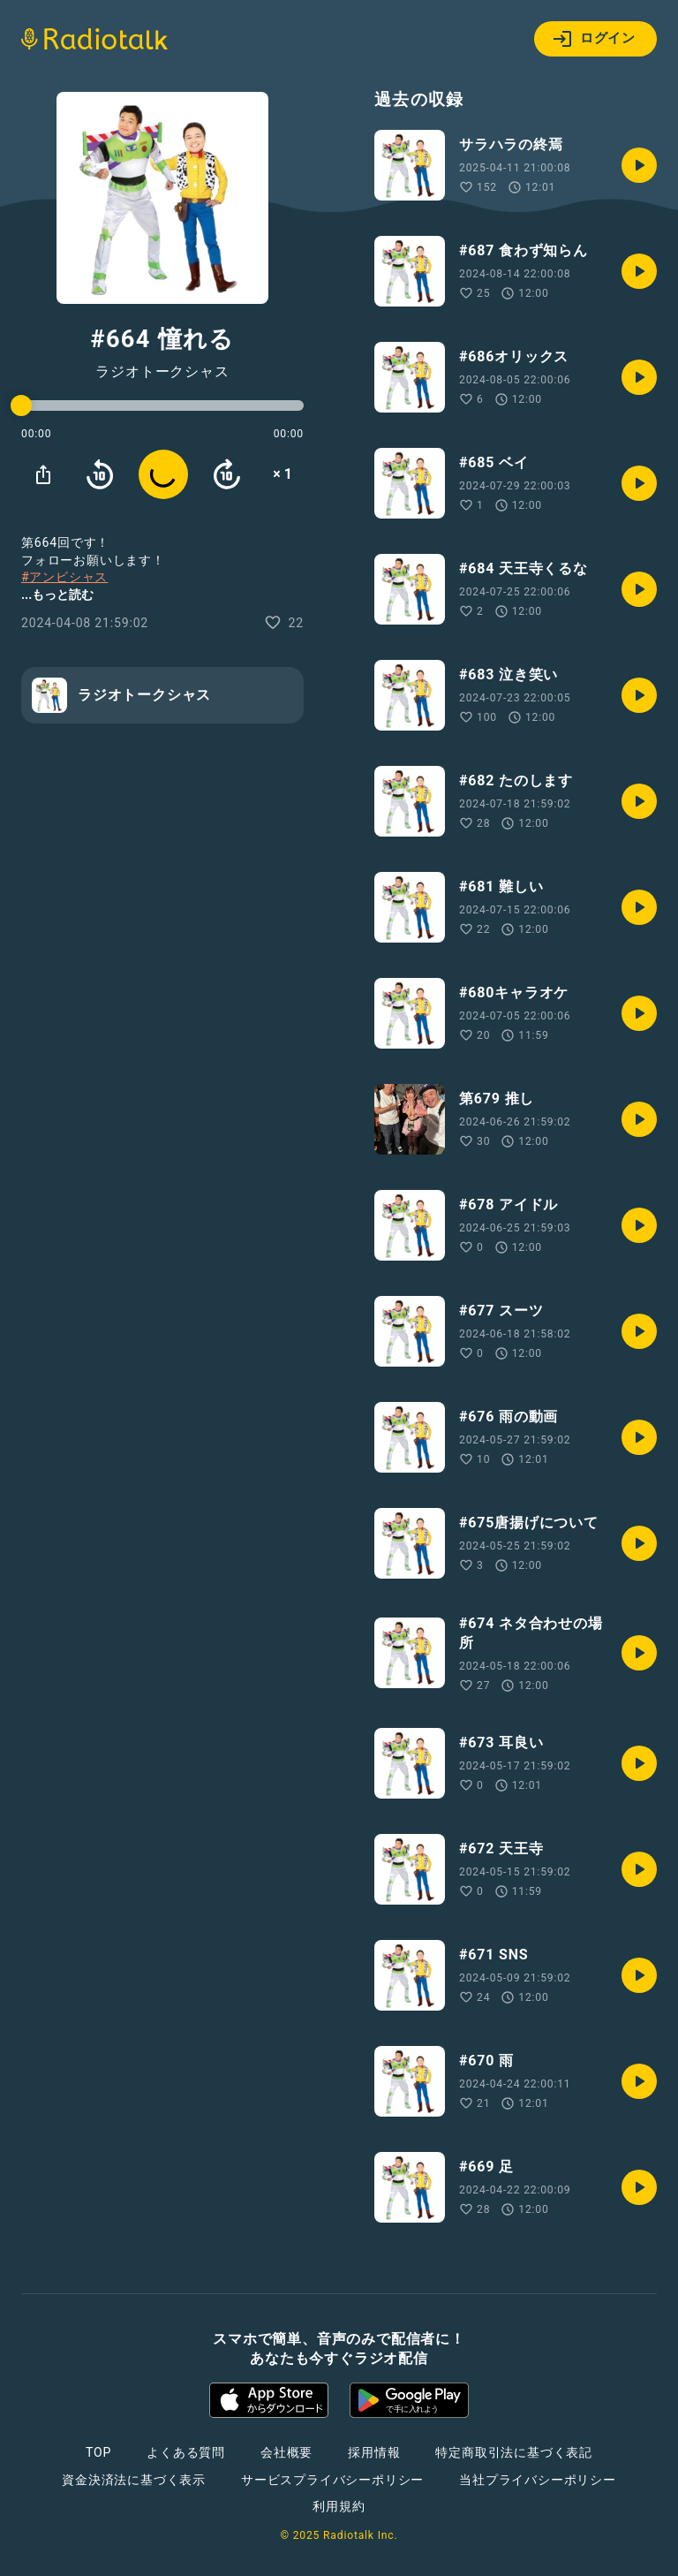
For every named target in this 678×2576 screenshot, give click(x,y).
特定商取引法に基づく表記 (513, 2452)
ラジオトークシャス (162, 372)
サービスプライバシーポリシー (332, 2480)
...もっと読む (57, 594)
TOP (98, 2452)
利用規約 (339, 2506)
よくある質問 (186, 2452)
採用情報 (374, 2452)
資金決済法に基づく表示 (134, 2480)
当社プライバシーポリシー (537, 2480)
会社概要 (286, 2452)
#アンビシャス (64, 577)
